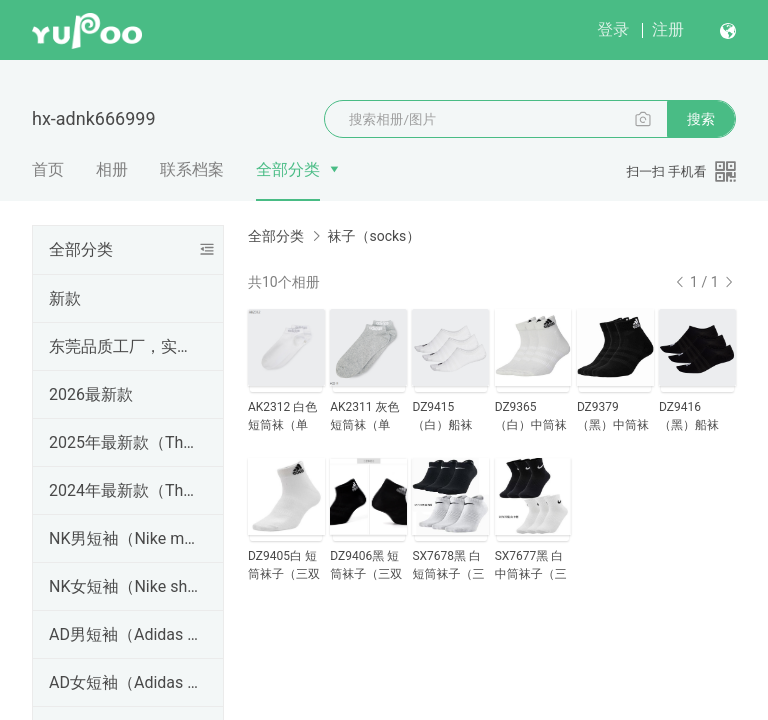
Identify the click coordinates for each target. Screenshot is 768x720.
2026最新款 (91, 394)
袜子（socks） (373, 236)
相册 (112, 169)
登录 (613, 29)
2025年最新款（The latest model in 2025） (124, 442)
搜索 (701, 119)
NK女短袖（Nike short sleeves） (124, 586)
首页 (48, 169)
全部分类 (288, 169)
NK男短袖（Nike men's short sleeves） (124, 538)
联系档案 (192, 169)
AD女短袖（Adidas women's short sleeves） (124, 682)
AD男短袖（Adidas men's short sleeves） (124, 634)
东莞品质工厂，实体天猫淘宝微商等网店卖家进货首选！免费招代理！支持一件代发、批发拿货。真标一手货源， (124, 346)
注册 (668, 29)
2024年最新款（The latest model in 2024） (124, 490)
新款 (65, 298)
